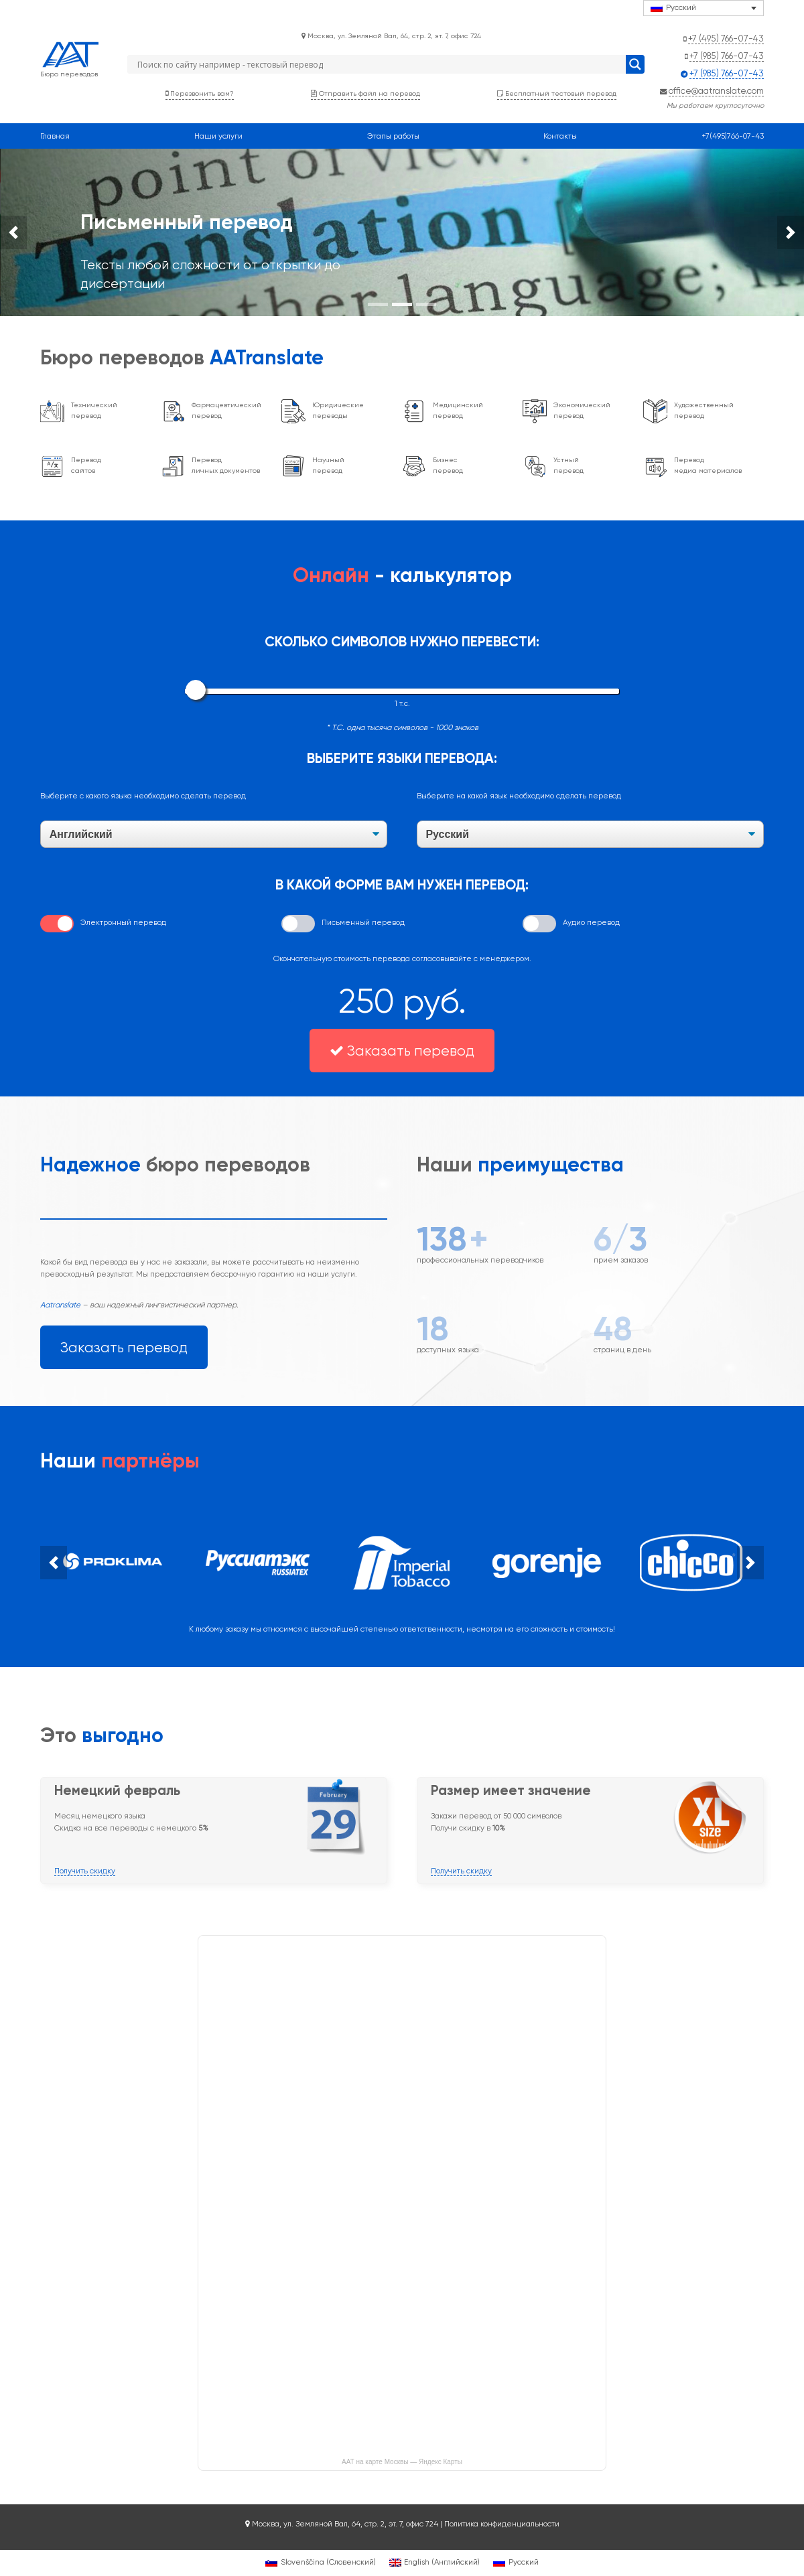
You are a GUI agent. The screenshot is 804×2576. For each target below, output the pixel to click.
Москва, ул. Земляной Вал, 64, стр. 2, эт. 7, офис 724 (391, 35)
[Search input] (380, 64)
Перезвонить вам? (199, 93)
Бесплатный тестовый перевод (556, 93)
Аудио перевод (591, 922)
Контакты (560, 136)
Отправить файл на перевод (365, 93)
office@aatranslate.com (716, 90)
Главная (55, 136)
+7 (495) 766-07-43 (726, 38)
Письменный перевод (363, 922)
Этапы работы (393, 136)
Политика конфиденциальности (501, 2523)
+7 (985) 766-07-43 (726, 55)
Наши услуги (218, 136)
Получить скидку (84, 1870)
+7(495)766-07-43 (732, 136)
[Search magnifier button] (635, 64)
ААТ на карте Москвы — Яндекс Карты (402, 2461)
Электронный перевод (123, 922)
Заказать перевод (402, 1050)
